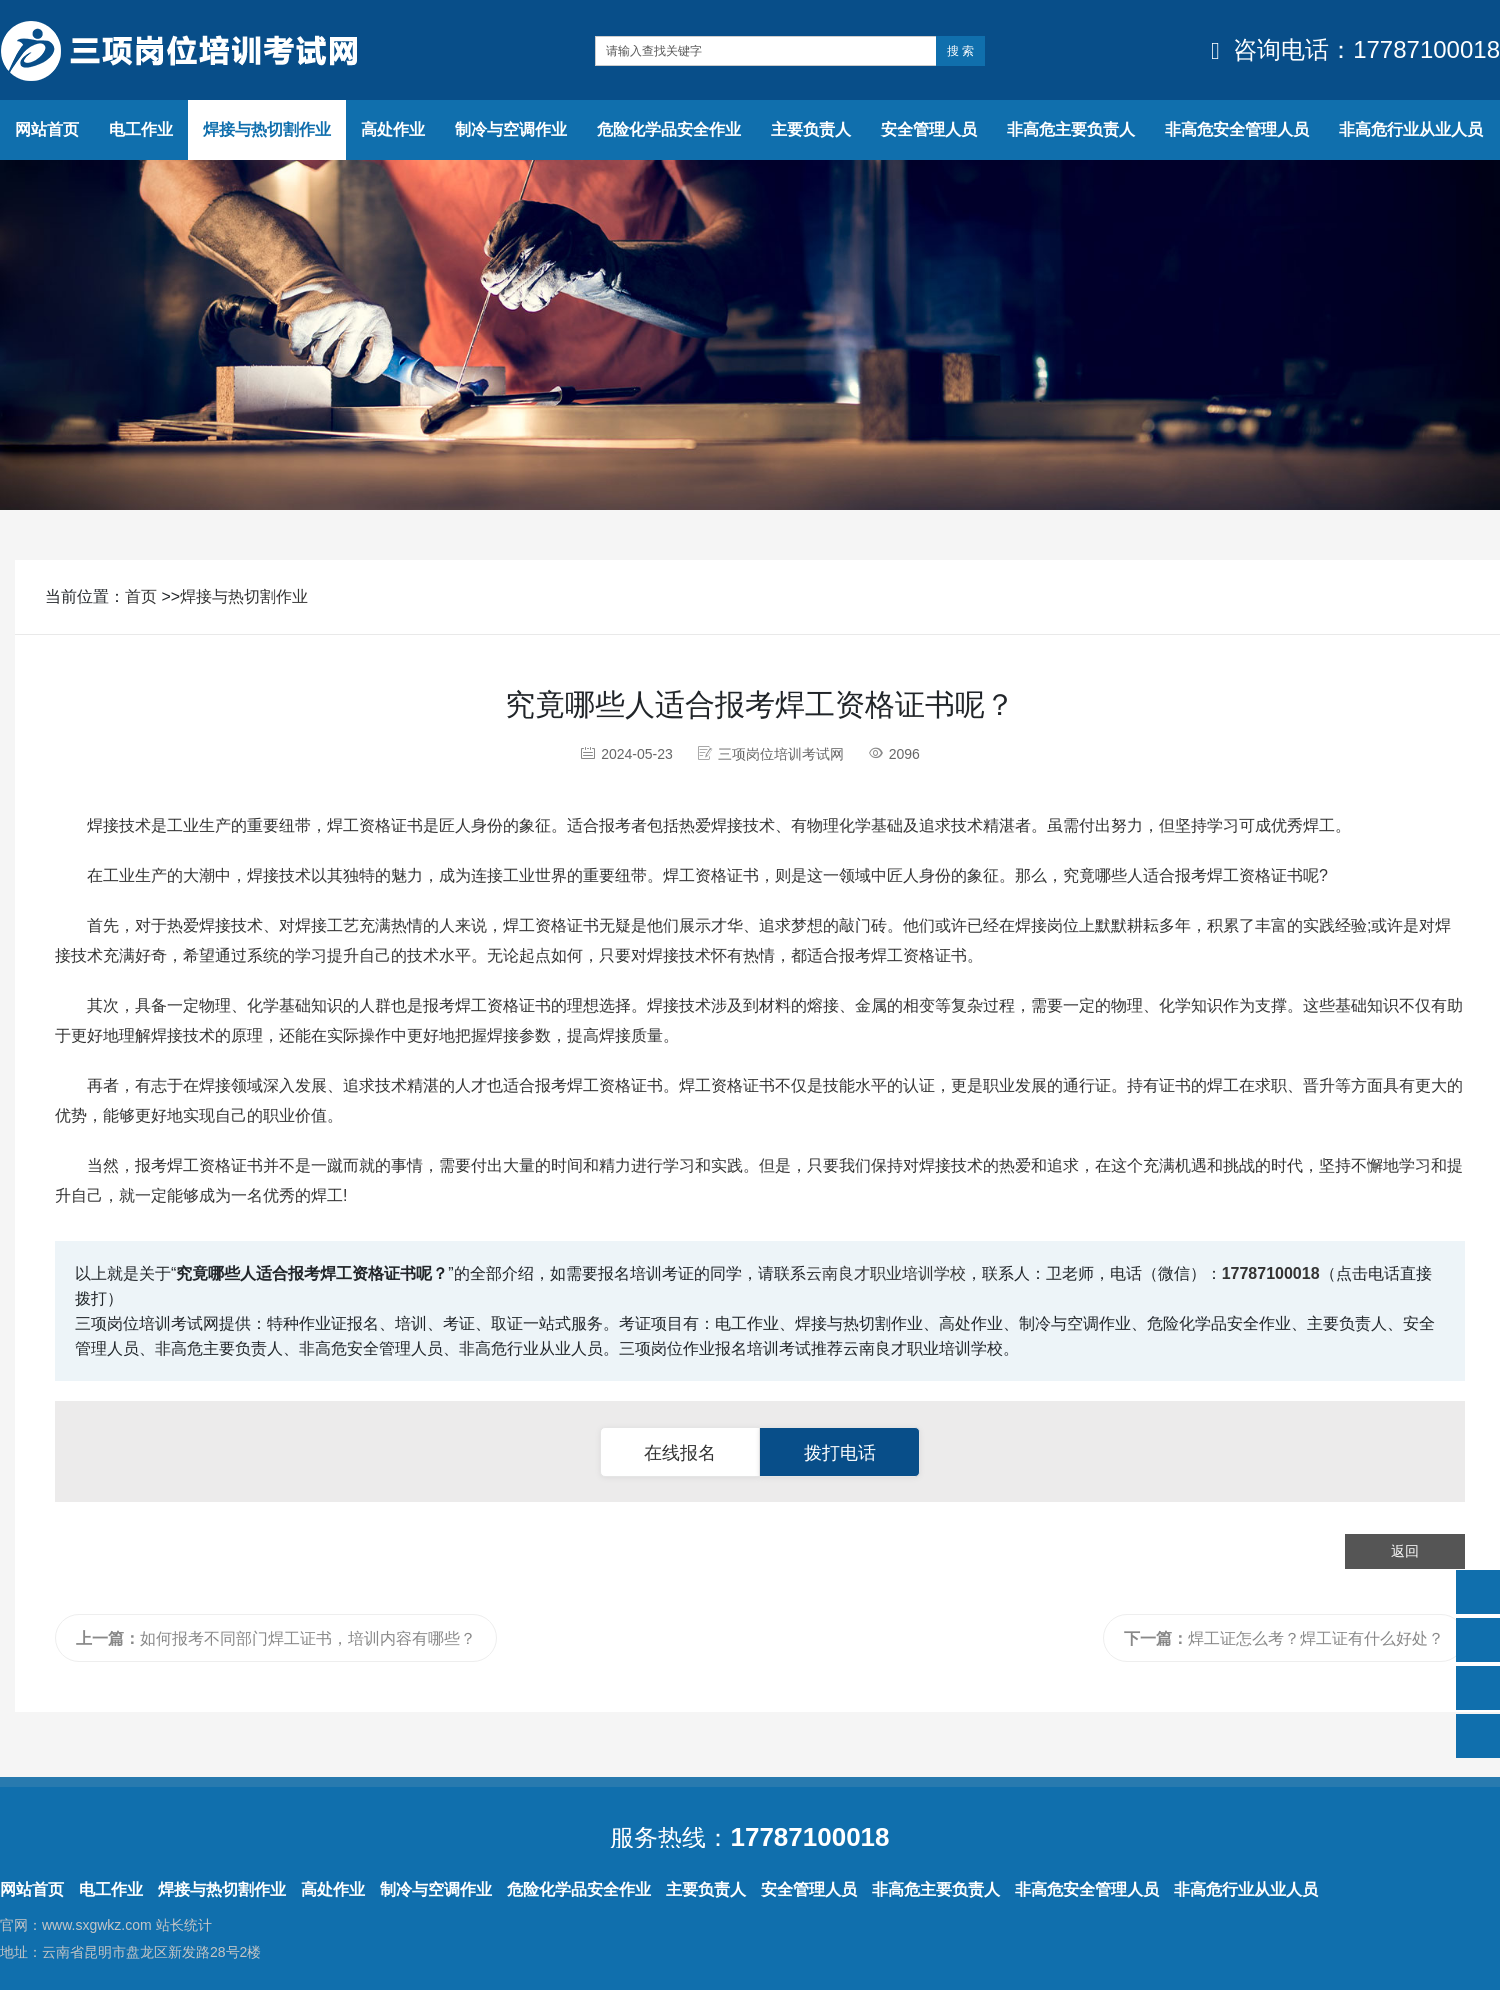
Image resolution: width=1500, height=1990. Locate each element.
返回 (1405, 1551)
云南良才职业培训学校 (886, 1273)
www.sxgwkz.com (97, 1925)
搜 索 (960, 51)
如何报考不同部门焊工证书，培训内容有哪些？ (276, 1638)
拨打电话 (840, 1453)
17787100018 (1271, 1273)
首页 (141, 596)
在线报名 (680, 1453)
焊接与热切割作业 (244, 596)
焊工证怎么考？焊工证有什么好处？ (1284, 1638)
